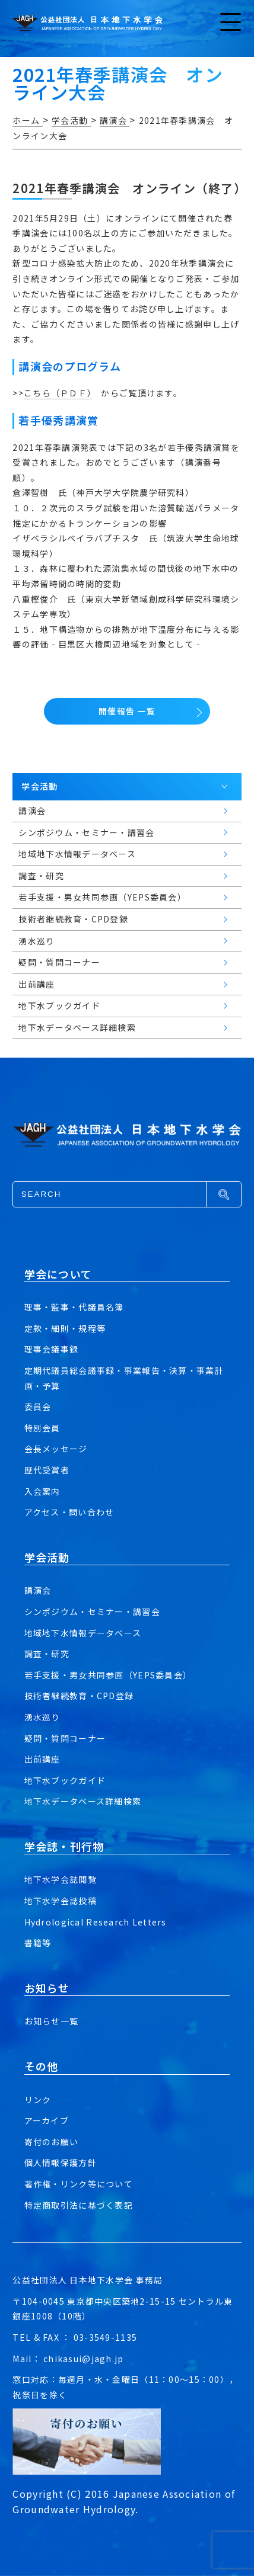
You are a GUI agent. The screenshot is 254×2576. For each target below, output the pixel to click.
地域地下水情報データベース (83, 1633)
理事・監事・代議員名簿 (74, 1307)
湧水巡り (42, 1717)
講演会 (38, 1590)
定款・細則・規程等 (65, 1328)
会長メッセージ (56, 1448)
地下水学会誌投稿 (60, 1901)
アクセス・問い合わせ (69, 1512)
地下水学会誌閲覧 (60, 1879)
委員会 (38, 1406)
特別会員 (42, 1428)
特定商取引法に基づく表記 (78, 2205)
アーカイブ (46, 2120)
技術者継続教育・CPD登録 (79, 1696)
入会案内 (42, 1491)
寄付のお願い (51, 2142)
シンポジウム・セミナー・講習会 (92, 1611)
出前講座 (42, 1759)
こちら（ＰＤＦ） (58, 393)
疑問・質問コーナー (65, 1738)
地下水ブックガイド (65, 1780)
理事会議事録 (51, 1349)
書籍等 (38, 1943)
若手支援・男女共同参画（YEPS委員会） (108, 1675)
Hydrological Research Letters (95, 1922)
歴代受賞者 (46, 1470)
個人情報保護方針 (60, 2162)
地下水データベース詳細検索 (83, 1801)
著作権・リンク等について (78, 2184)
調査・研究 (46, 1653)
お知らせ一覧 (51, 2021)
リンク (38, 2100)
